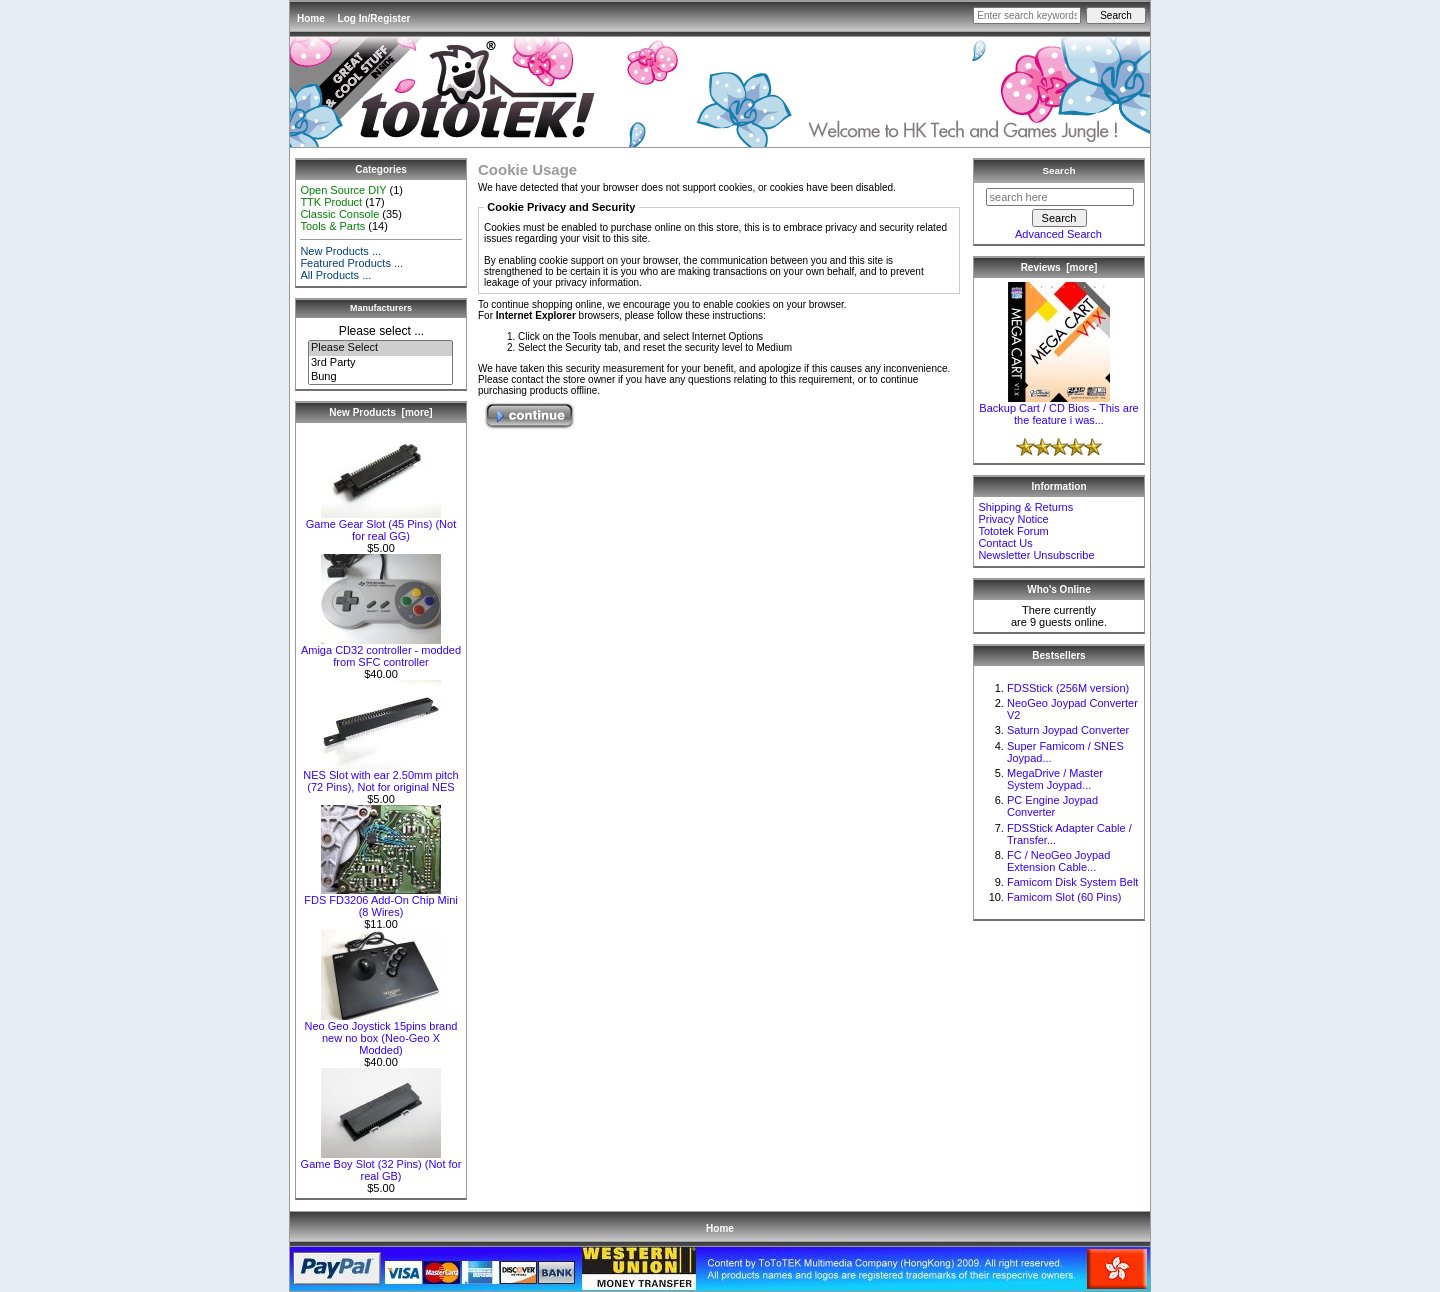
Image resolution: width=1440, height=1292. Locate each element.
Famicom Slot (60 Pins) (1064, 897)
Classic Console (339, 214)
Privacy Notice (1013, 519)
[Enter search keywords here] (1027, 15)
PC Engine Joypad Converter (1052, 806)
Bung (380, 377)
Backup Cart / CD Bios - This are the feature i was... (1058, 409)
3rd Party (380, 363)
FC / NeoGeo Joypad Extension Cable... (1058, 861)
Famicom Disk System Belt (1072, 882)
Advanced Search (1058, 234)
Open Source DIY (343, 190)
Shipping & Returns (1025, 507)
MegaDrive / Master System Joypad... (1055, 779)
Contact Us (1005, 543)
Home (311, 18)
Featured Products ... (351, 263)
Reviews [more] (1059, 267)
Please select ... (381, 331)
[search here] (1060, 197)
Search (1059, 170)
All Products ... (335, 275)
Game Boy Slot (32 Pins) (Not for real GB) (381, 1165)
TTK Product (331, 202)
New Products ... (340, 251)
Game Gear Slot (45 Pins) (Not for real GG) (381, 525)
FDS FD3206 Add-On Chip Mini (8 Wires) (380, 901)
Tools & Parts (332, 226)
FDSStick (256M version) (1068, 688)
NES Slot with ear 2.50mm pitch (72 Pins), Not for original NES (380, 776)
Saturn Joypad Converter (1068, 730)
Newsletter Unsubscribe (1036, 555)
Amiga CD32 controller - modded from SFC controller (381, 651)
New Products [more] (380, 412)
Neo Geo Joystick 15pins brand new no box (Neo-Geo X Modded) (381, 1033)
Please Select (380, 348)
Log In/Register (374, 18)
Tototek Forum (1013, 531)
